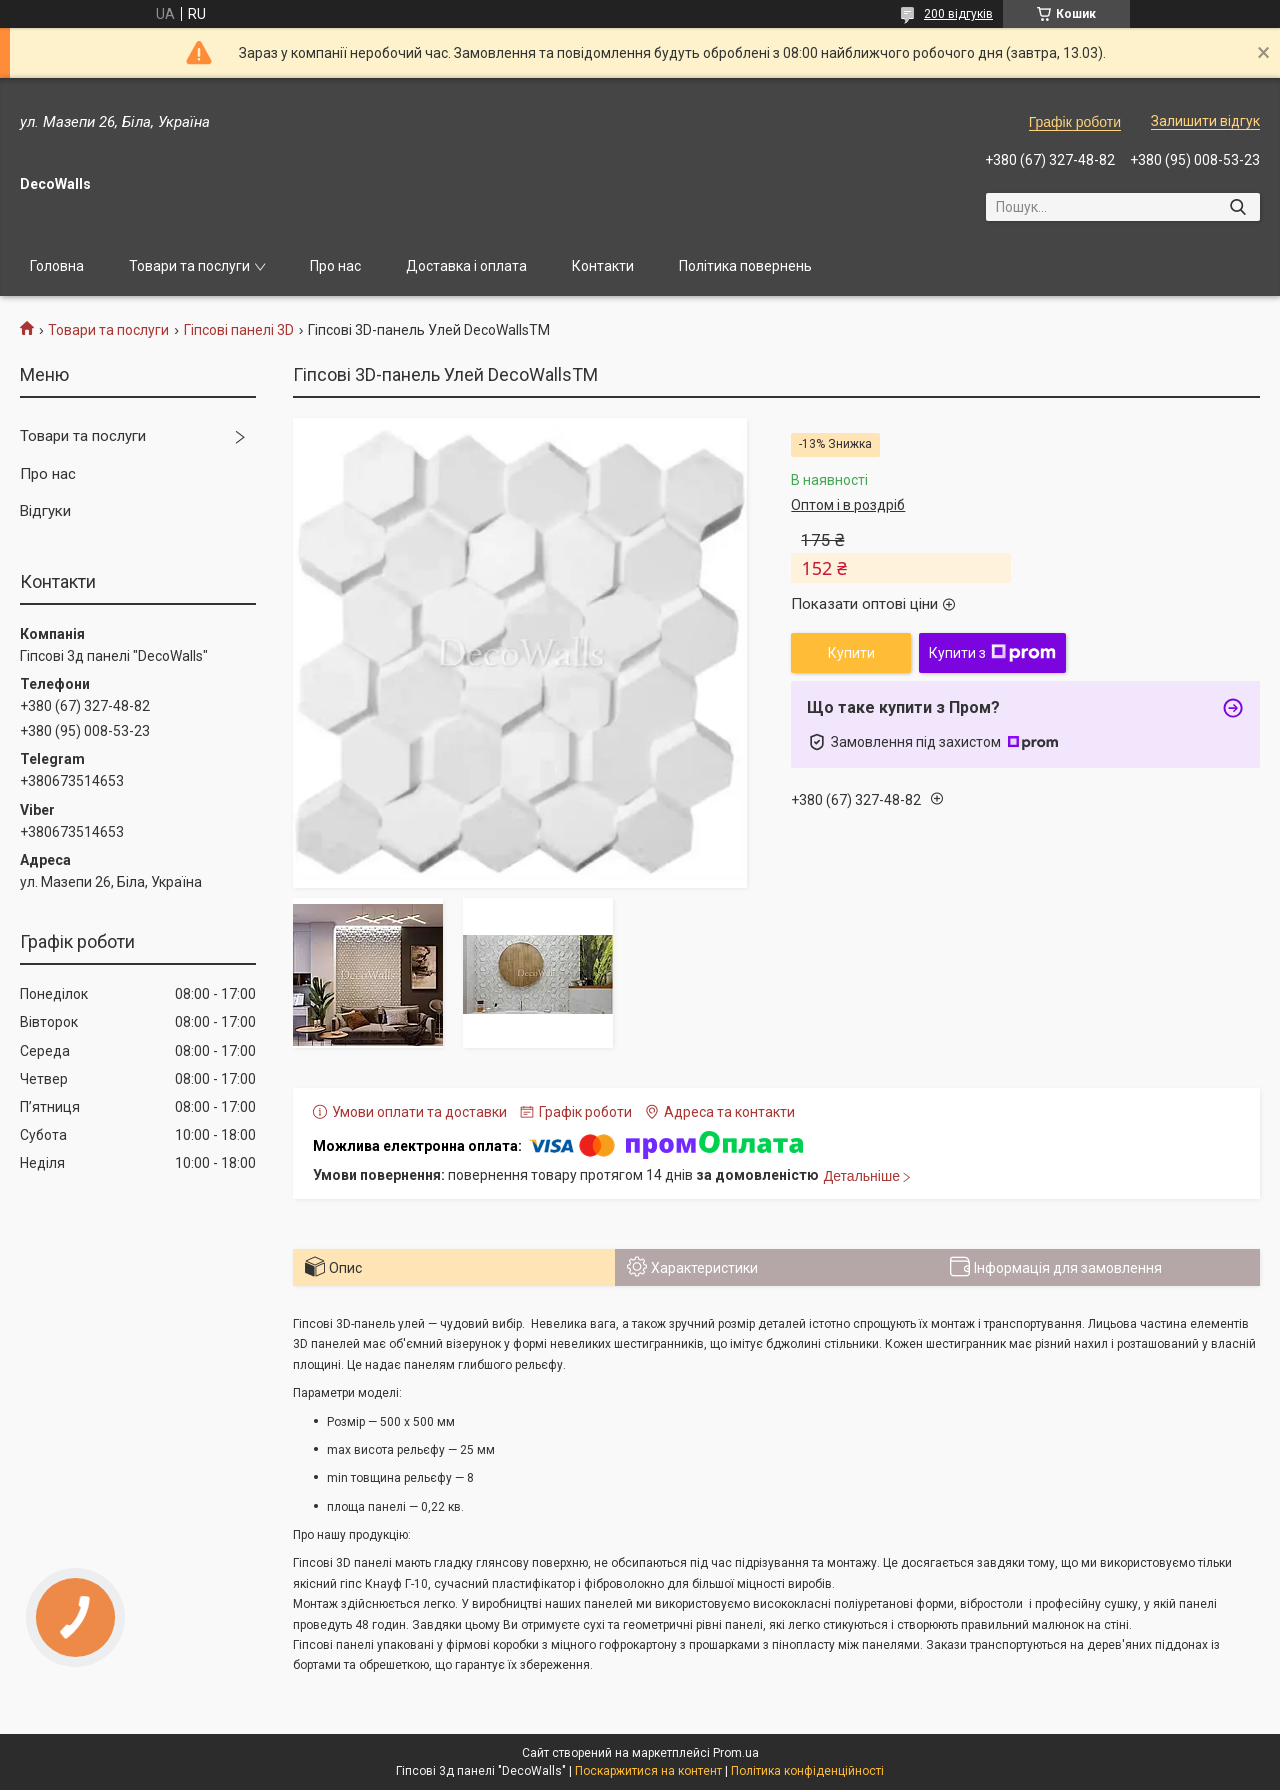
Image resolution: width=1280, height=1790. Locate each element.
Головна (57, 266)
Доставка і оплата (466, 266)
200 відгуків (958, 14)
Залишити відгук (1205, 121)
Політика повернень (745, 266)
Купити (851, 653)
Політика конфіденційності (807, 1771)
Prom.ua (736, 1753)
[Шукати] (1237, 207)
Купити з (992, 653)
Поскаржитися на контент (648, 1771)
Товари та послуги (189, 266)
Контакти (603, 266)
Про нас (335, 266)
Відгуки (45, 511)
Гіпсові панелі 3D (239, 330)
